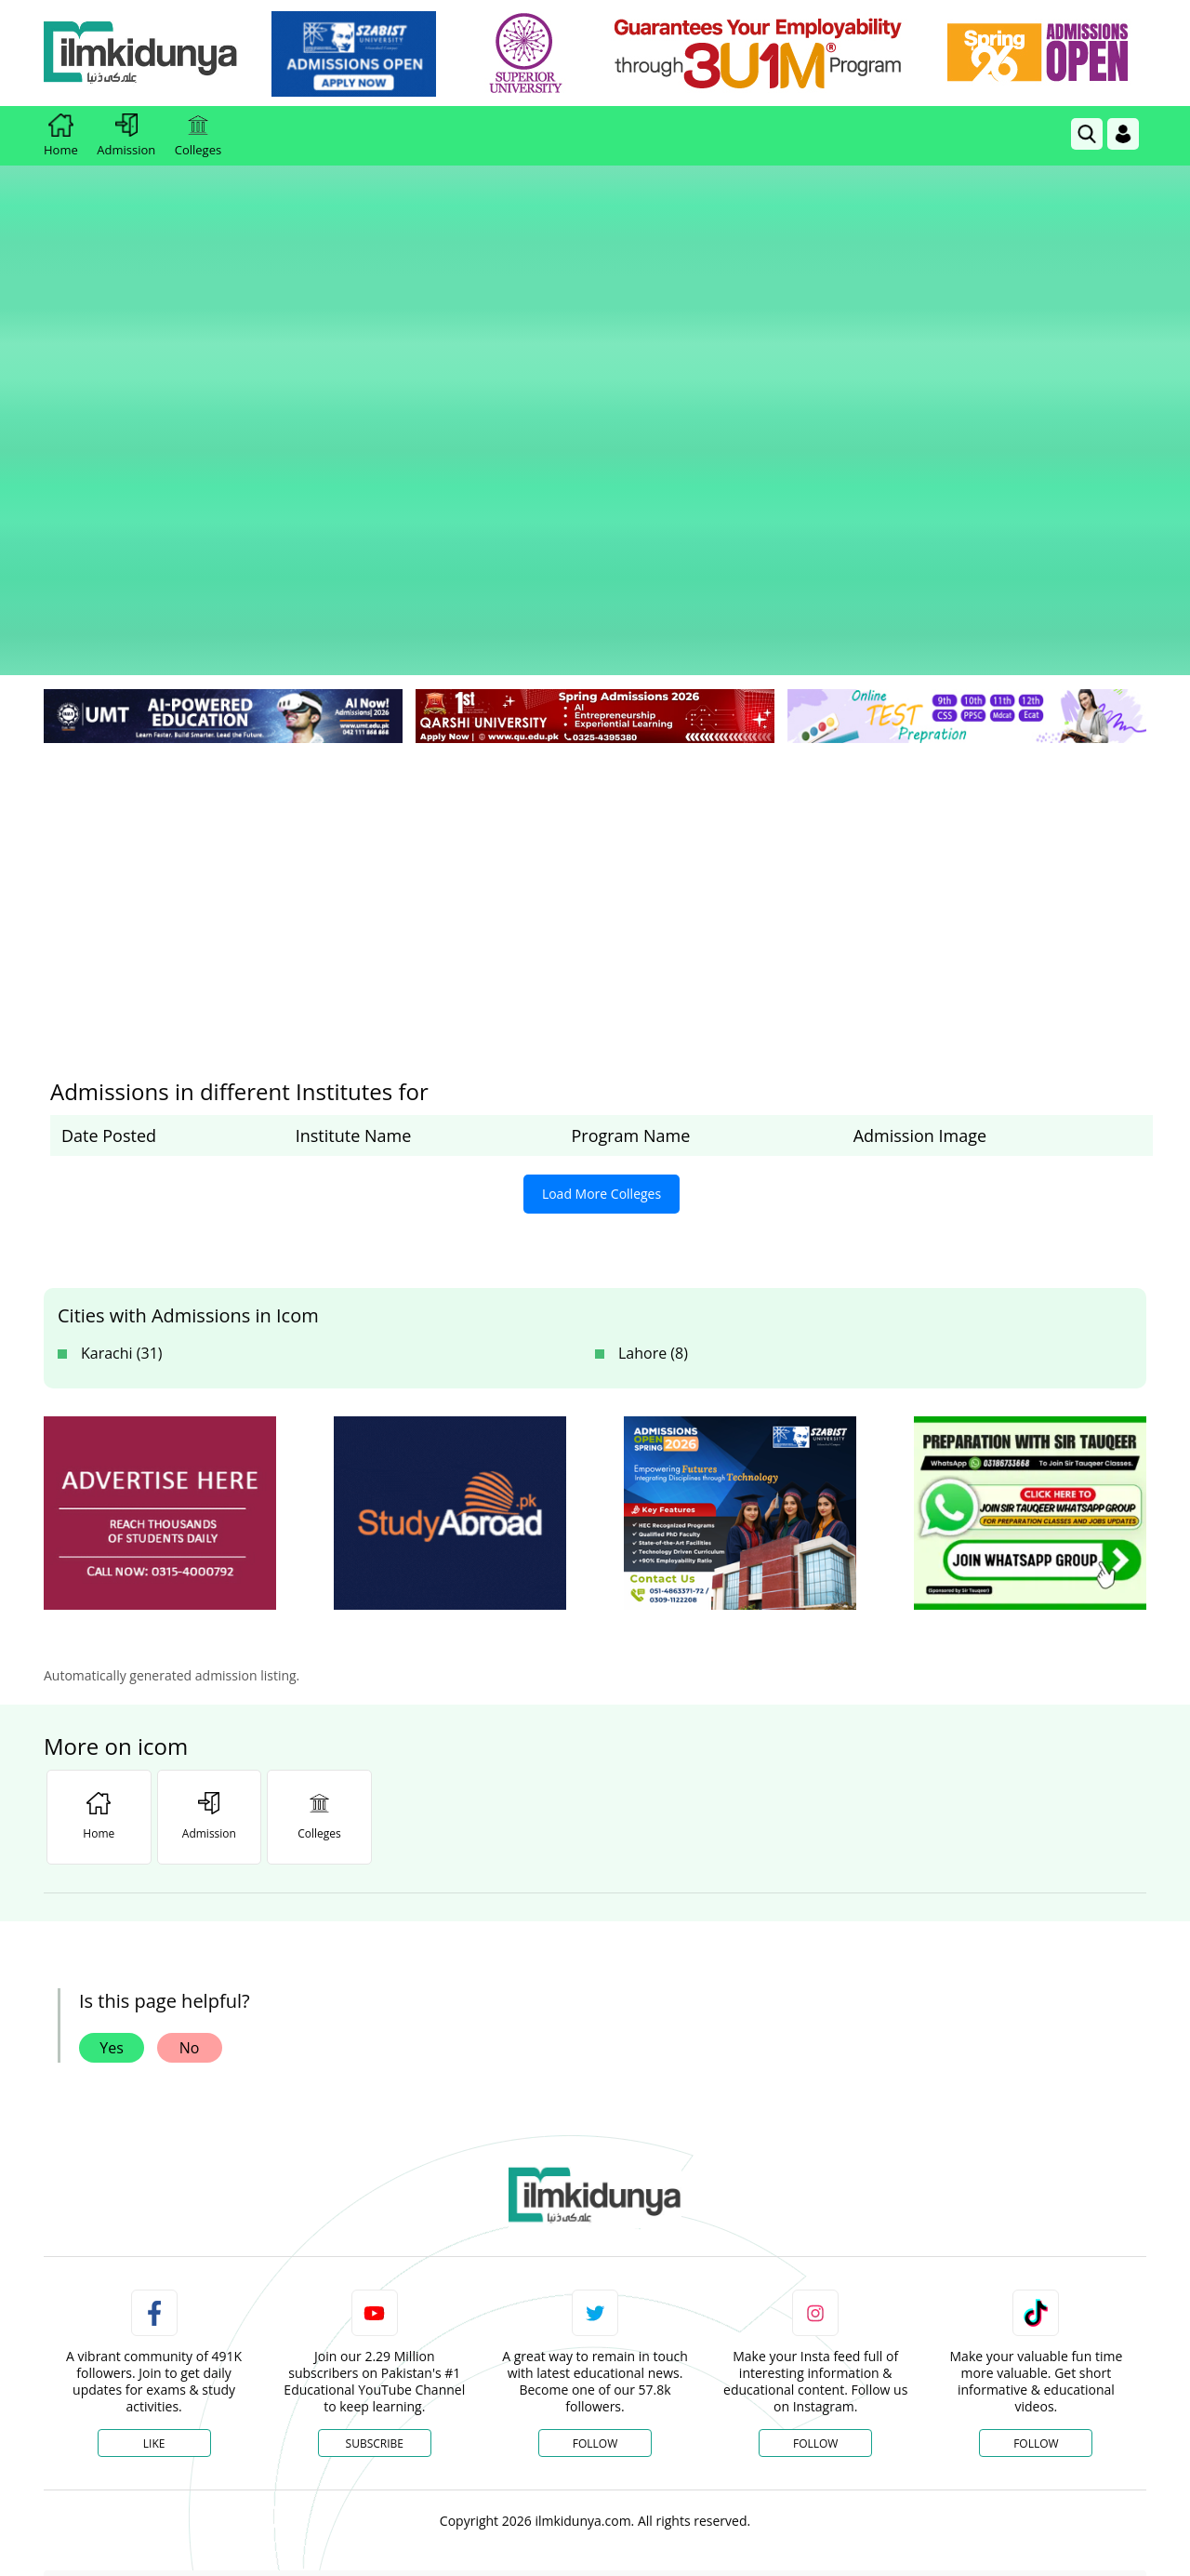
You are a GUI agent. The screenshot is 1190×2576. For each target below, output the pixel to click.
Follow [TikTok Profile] (1035, 2151)
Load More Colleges (601, 901)
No (189, 1756)
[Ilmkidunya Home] (146, 53)
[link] (359, 54)
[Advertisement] (595, 595)
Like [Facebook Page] (154, 2151)
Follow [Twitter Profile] (595, 2151)
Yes (111, 1756)
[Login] (1123, 134)
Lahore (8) (653, 1061)
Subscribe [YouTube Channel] (374, 2151)
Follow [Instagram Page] (815, 2151)
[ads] (160, 1221)
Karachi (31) (122, 1061)
